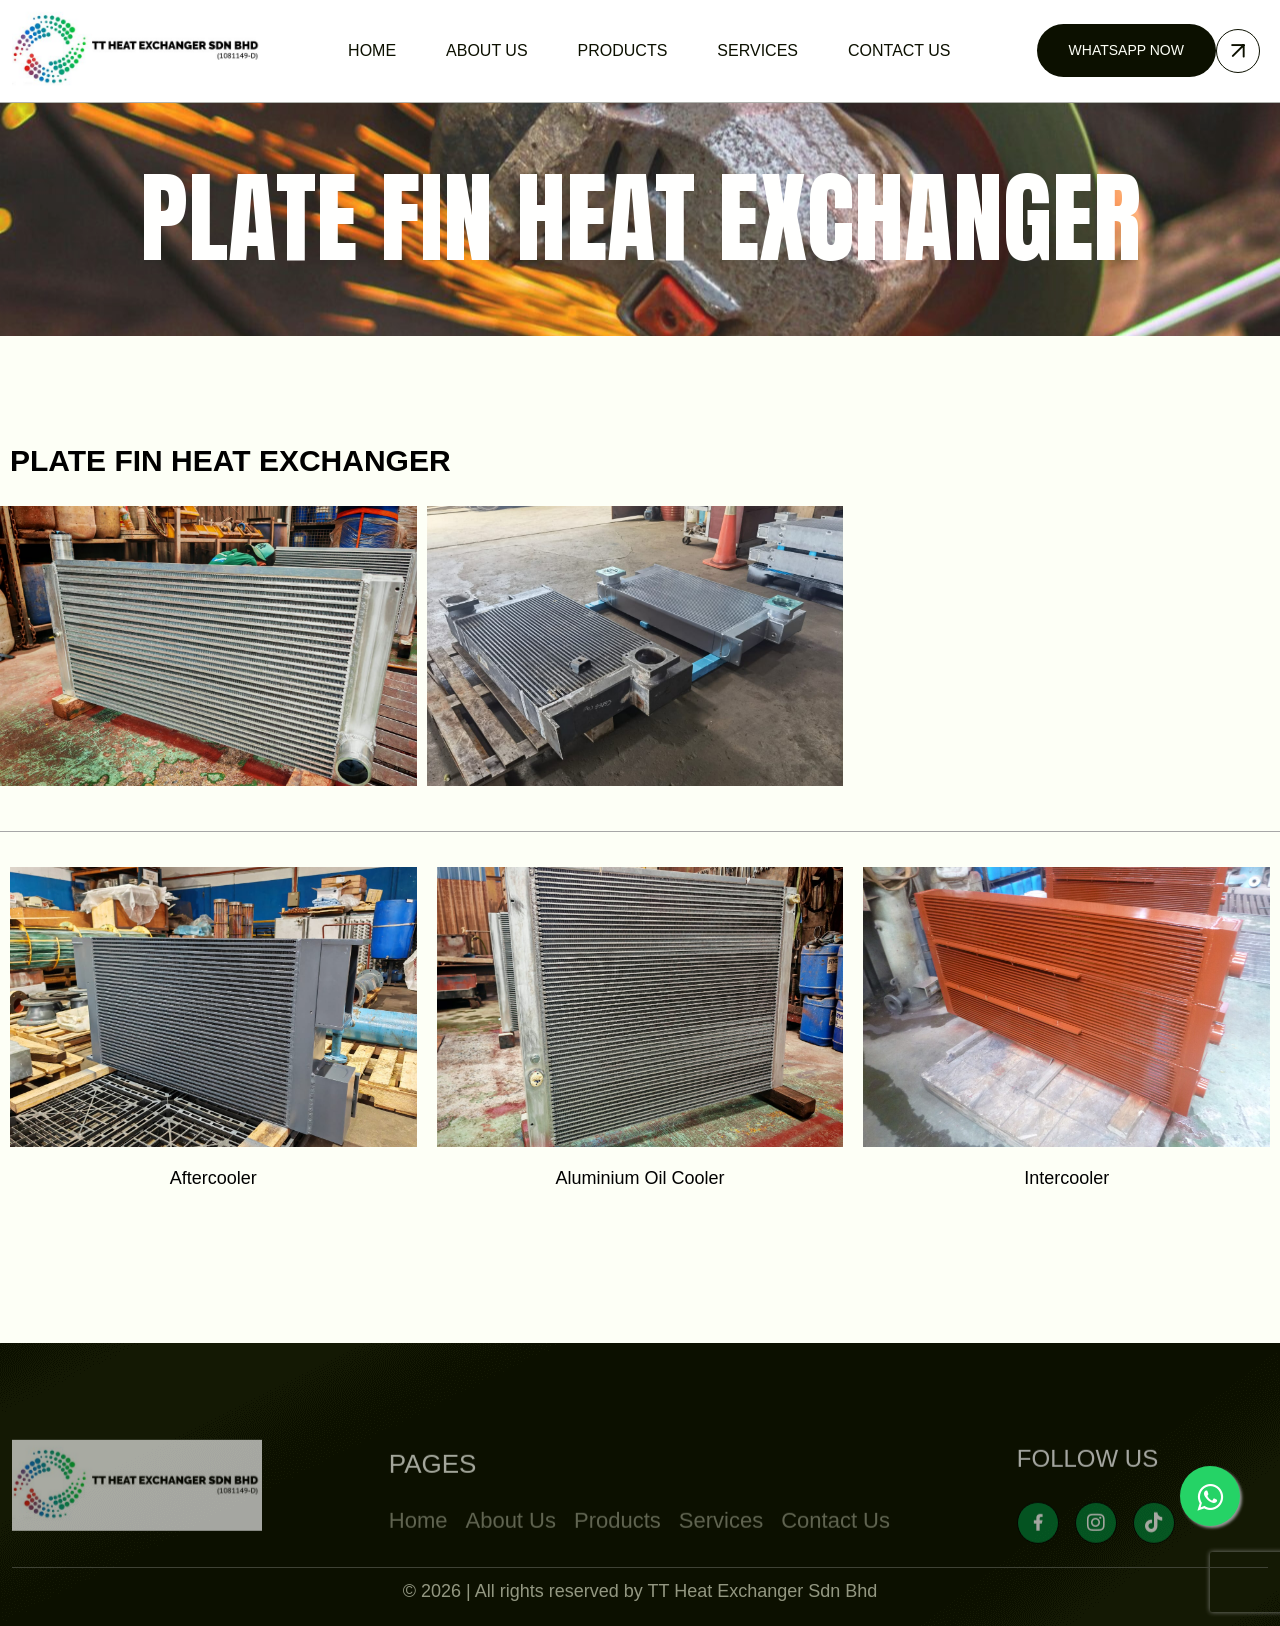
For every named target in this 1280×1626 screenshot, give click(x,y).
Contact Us (835, 1561)
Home (418, 1561)
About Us (510, 1561)
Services (721, 1561)
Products (617, 1561)
